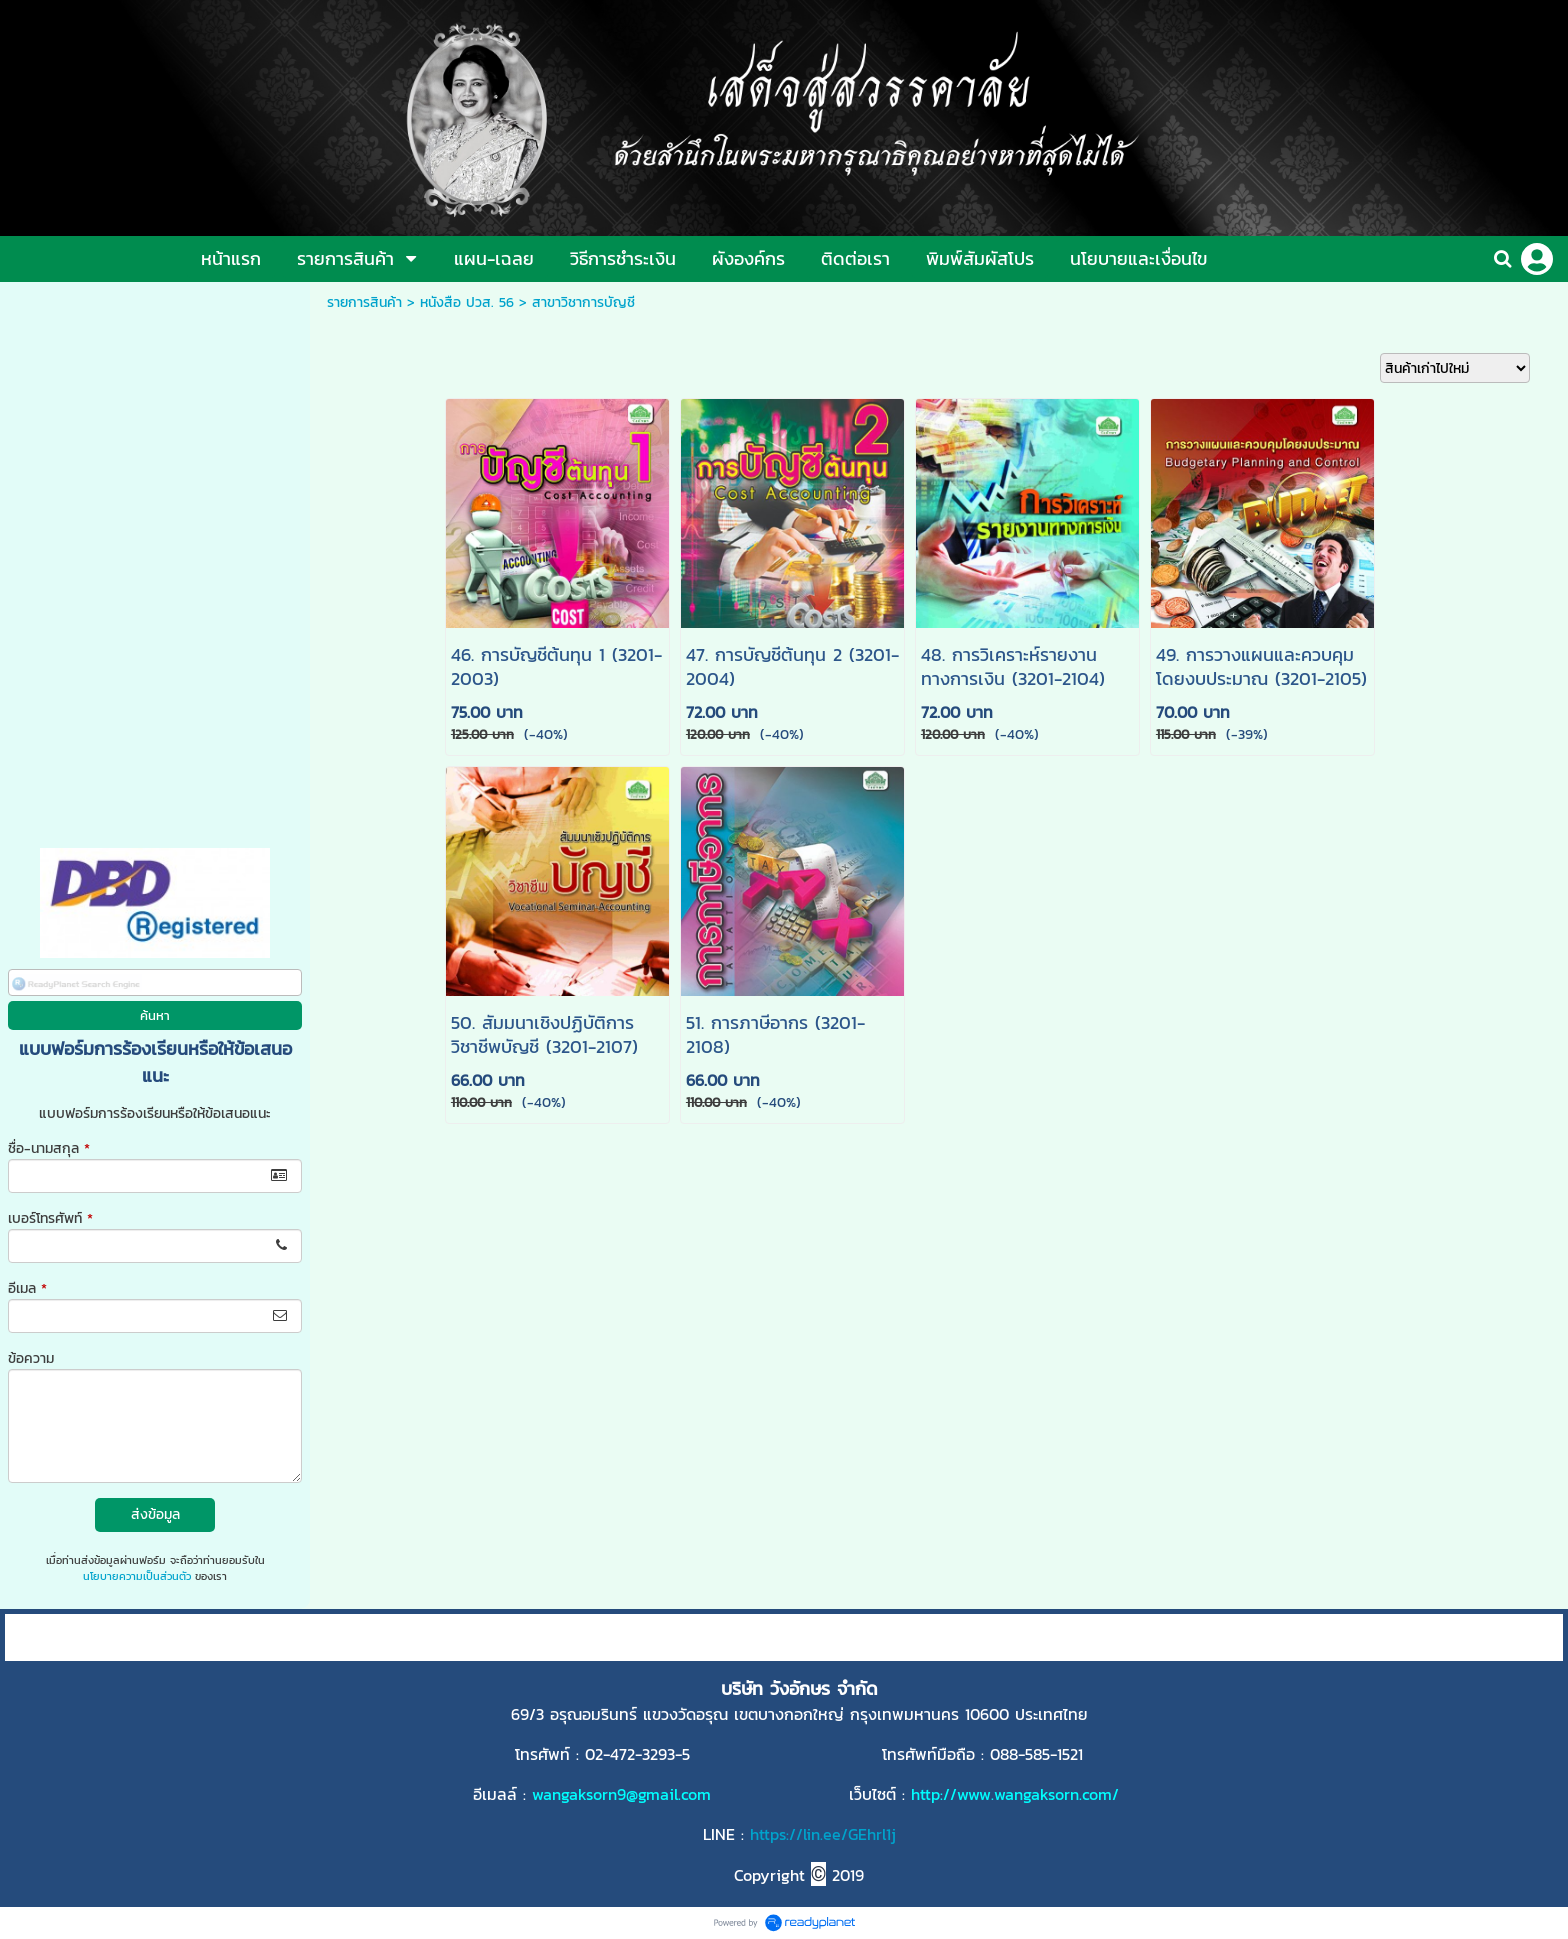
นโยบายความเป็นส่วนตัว (137, 1576)
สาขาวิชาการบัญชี (583, 302)
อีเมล (27, 1288)
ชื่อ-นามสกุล (49, 1148)
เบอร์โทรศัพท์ (50, 1218)
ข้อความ (31, 1358)
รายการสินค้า (364, 302)
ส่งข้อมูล (155, 1514)
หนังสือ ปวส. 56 (467, 302)
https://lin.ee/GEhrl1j (823, 1834)
